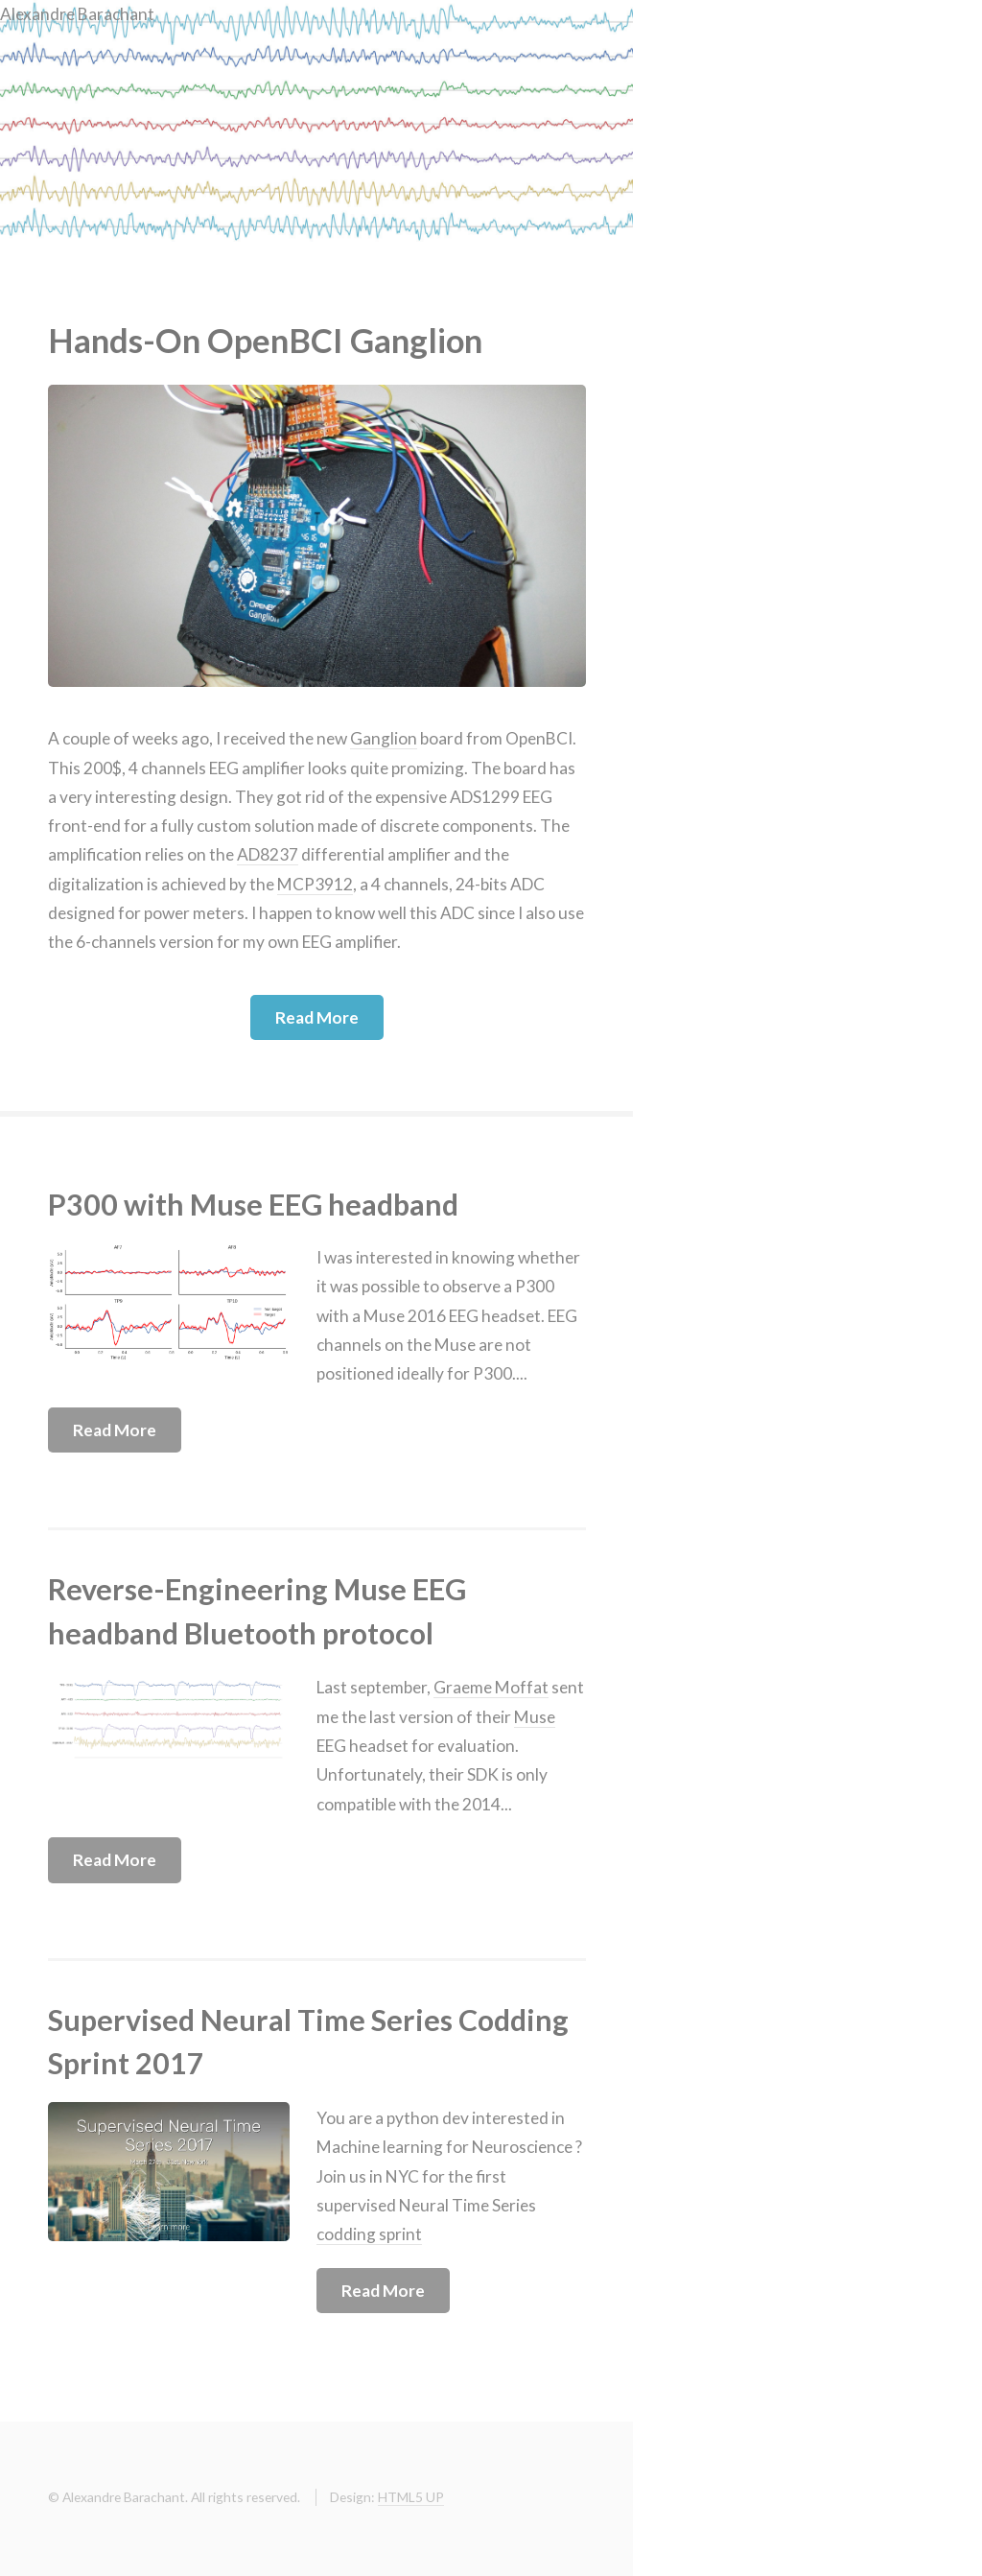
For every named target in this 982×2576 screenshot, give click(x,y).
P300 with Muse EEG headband (253, 1204)
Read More (317, 1017)
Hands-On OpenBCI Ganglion (265, 340)
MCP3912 (315, 884)
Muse (534, 1717)
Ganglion (383, 738)
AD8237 (267, 854)
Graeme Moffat (491, 1687)
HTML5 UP (411, 2497)
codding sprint (369, 2234)
